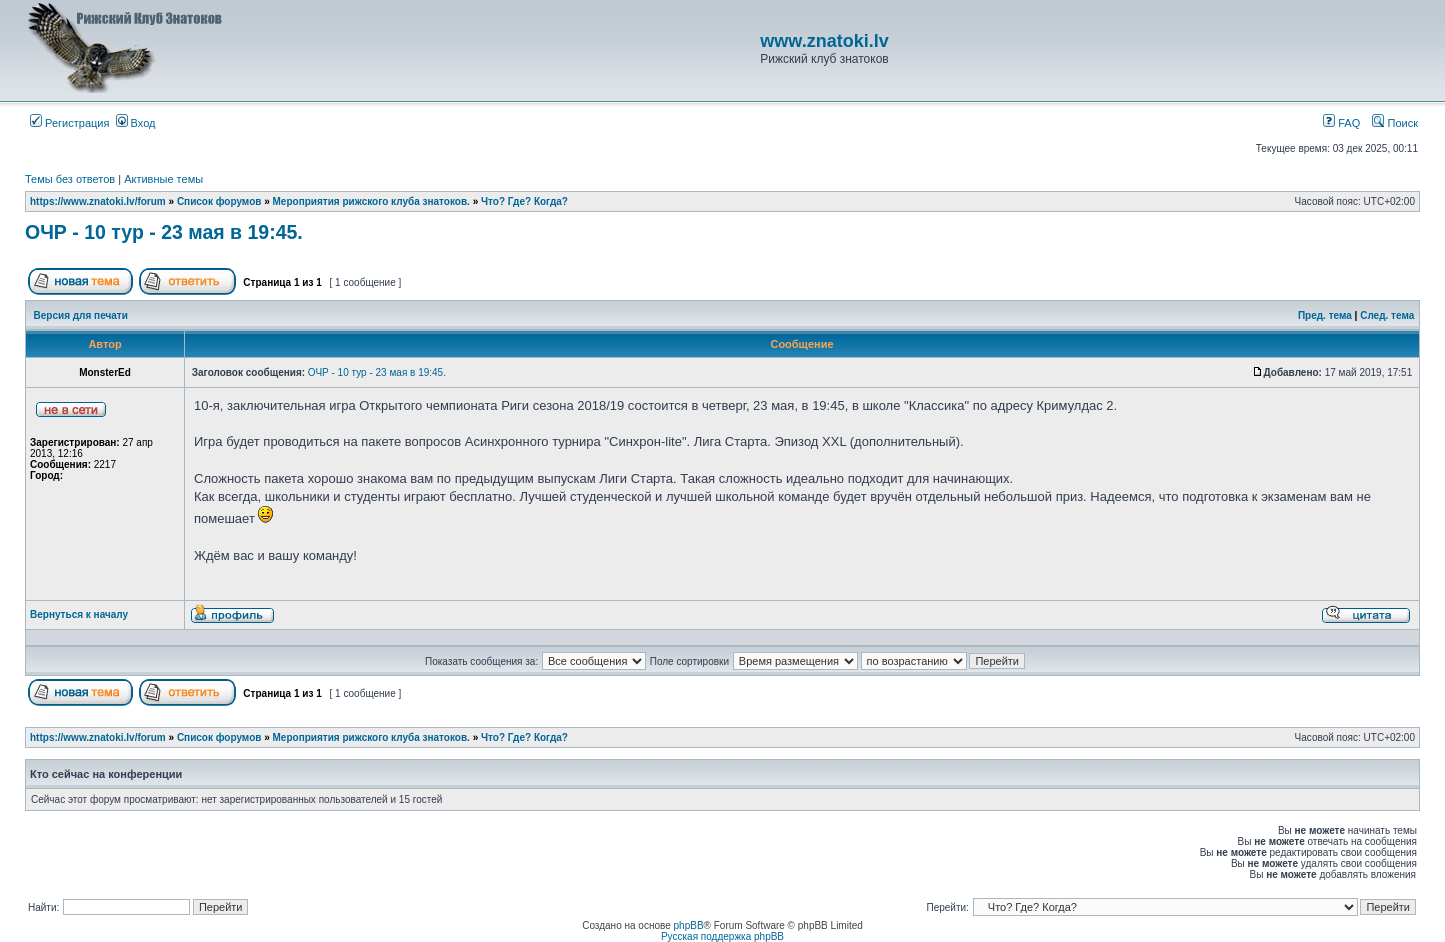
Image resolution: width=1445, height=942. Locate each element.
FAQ (1341, 123)
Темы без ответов (70, 179)
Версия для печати (81, 315)
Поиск (1395, 123)
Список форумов (219, 201)
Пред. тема (1325, 315)
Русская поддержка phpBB (722, 936)
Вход (136, 123)
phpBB (689, 925)
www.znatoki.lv (824, 41)
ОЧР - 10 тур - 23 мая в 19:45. (164, 232)
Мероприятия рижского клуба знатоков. (371, 201)
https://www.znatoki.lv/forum (98, 201)
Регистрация (69, 123)
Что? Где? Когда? (524, 201)
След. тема (1387, 315)
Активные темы (163, 179)
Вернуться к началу (79, 614)
